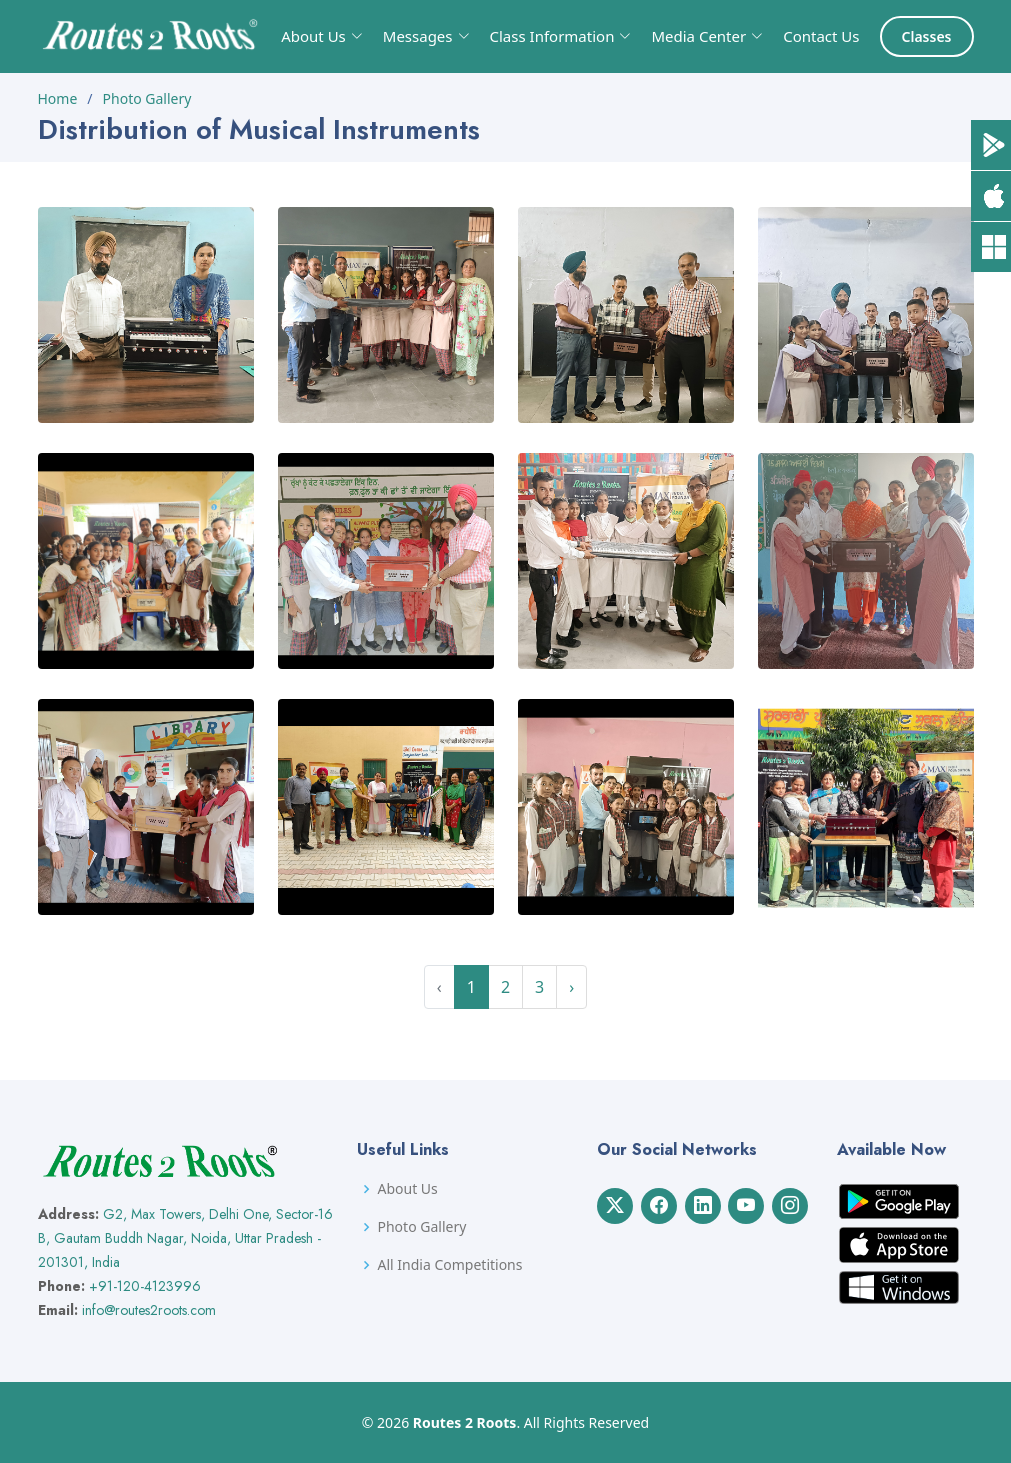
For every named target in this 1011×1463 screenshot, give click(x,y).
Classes (927, 36)
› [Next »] (571, 987)
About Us (407, 1189)
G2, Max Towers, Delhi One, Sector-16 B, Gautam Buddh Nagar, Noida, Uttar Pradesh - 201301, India (185, 1238)
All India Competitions (449, 1265)
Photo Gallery (147, 98)
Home (58, 98)
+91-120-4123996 (145, 1286)
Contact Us (821, 36)
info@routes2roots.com (149, 1310)
